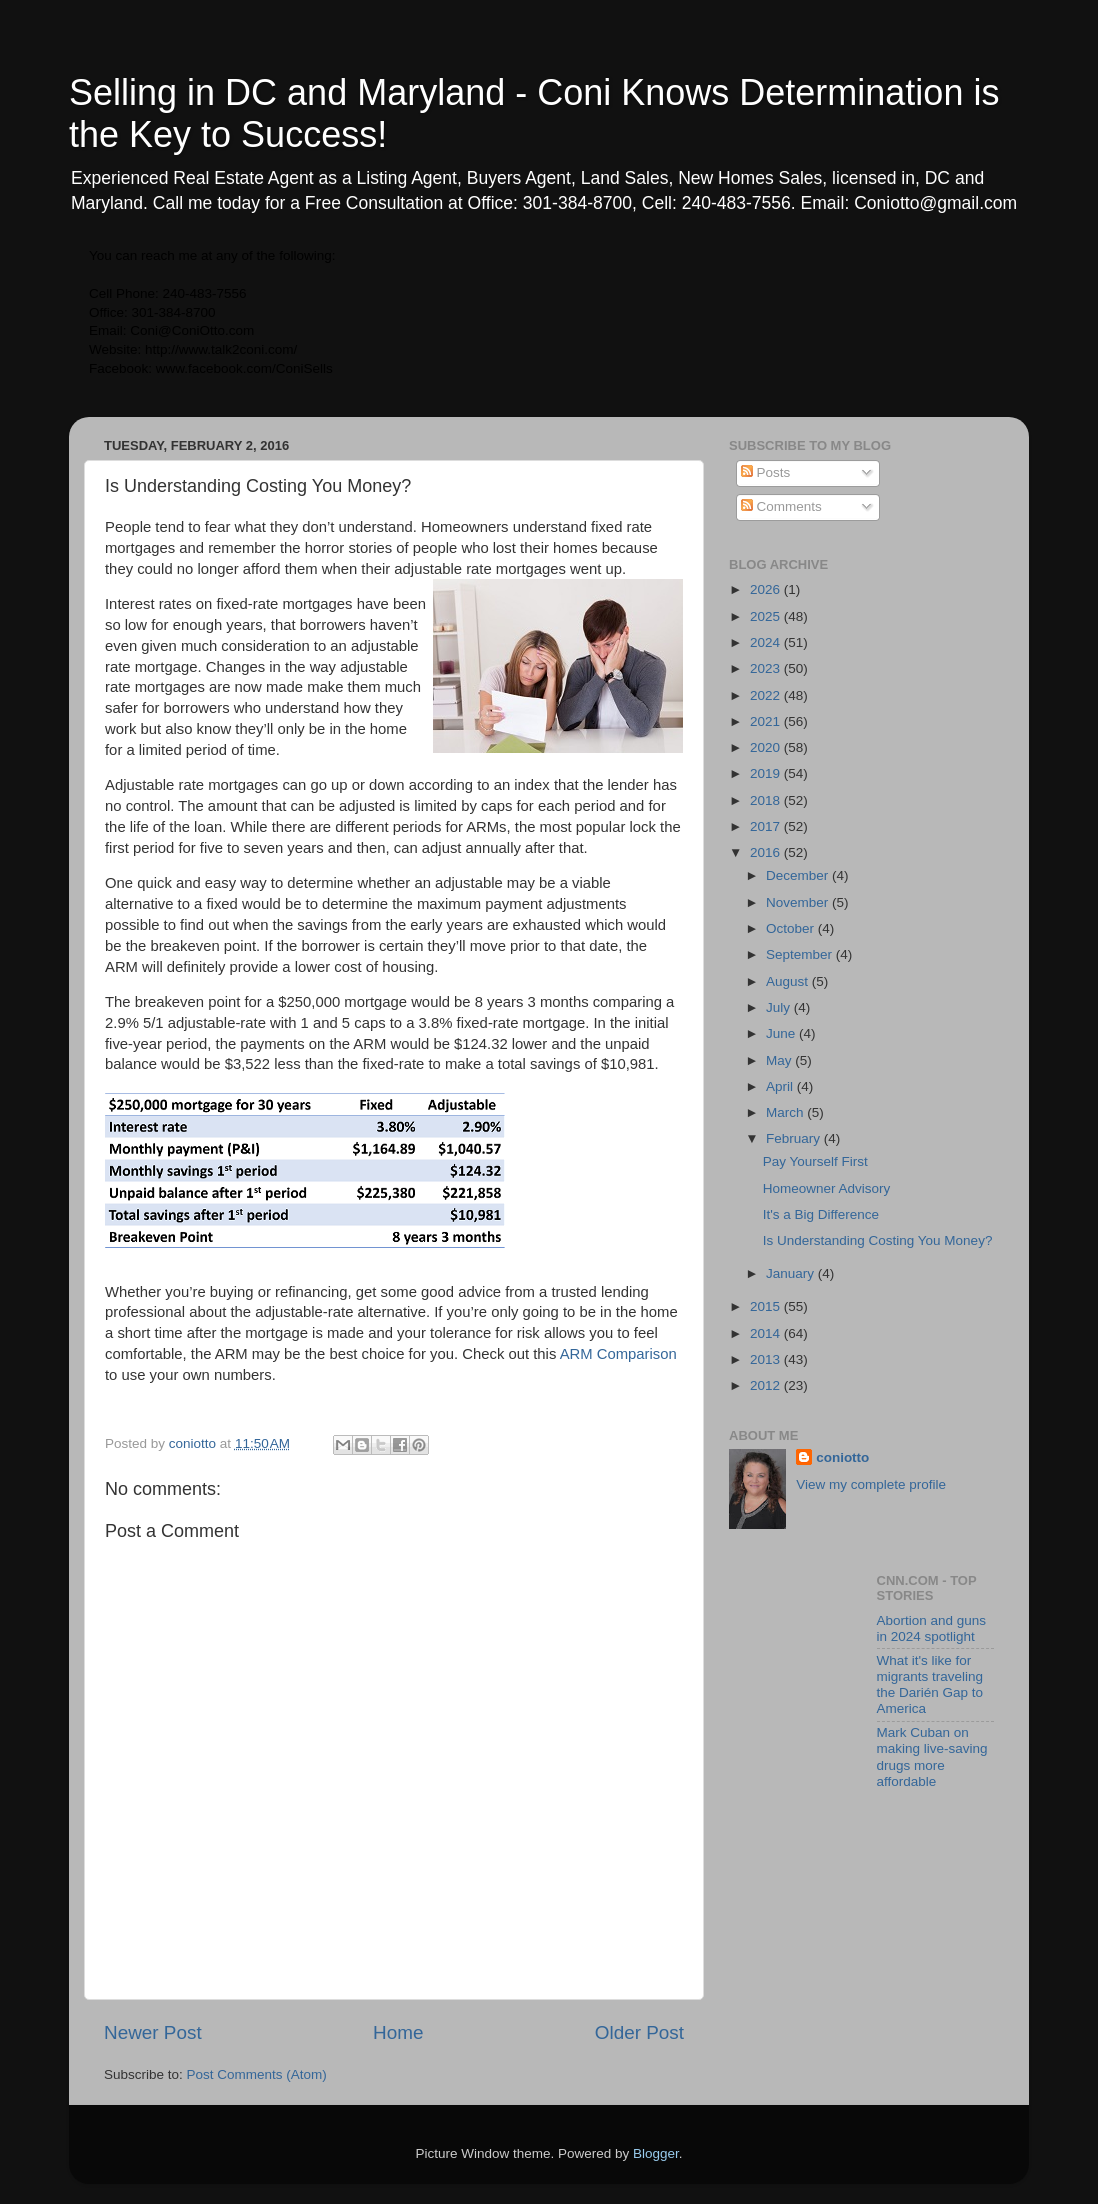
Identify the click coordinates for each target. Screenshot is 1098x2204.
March (786, 1112)
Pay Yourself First (815, 1161)
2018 (767, 800)
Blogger (656, 2153)
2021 (767, 721)
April (781, 1086)
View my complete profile (871, 1484)
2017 (767, 826)
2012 (767, 1385)
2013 (767, 1359)
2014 (767, 1333)
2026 (767, 589)
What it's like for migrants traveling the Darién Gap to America (930, 1685)
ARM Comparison (618, 1354)
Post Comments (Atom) (257, 2074)
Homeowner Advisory (827, 1188)
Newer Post (153, 2032)
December (799, 875)
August (789, 981)
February (795, 1138)
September (801, 954)
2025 (767, 616)
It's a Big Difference (821, 1214)
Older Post (639, 2032)
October (792, 928)
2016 (767, 852)
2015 (767, 1306)
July (780, 1007)
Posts (766, 472)
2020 (767, 747)
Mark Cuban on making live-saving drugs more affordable (932, 1757)
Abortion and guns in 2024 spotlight (932, 1628)
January (792, 1273)
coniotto (842, 1457)
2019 (767, 773)
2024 (767, 642)
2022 (767, 695)
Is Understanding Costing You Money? (878, 1240)
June (782, 1033)
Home (398, 2032)
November (799, 902)
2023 (767, 668)
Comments (781, 506)
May (780, 1060)
